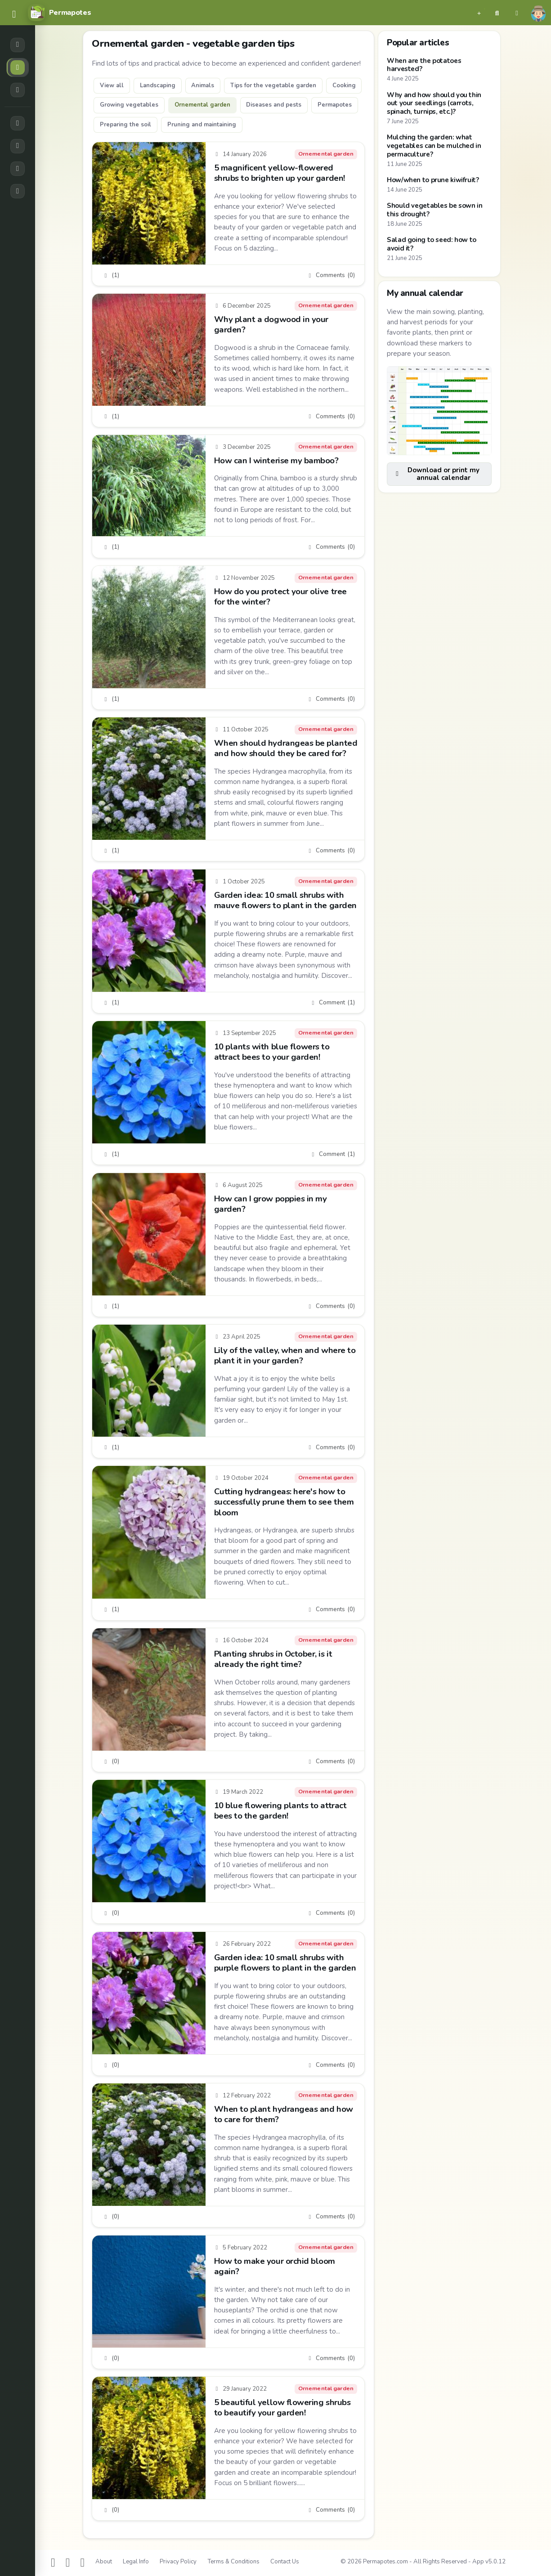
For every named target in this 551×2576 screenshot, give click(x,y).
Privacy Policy (178, 2562)
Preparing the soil (125, 125)
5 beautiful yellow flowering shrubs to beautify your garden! (282, 2407)
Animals (202, 85)
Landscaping (157, 85)
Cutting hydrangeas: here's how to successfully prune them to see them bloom (284, 1502)
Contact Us (284, 2562)
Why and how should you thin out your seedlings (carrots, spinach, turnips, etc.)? (434, 103)
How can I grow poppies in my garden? (270, 1203)
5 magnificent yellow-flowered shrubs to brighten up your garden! (279, 172)
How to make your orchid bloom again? (274, 2266)
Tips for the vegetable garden (273, 85)
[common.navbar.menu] (14, 14)
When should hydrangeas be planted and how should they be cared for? (286, 748)
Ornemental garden (202, 105)
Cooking (344, 85)
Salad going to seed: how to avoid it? (431, 244)
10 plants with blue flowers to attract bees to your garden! (272, 1052)
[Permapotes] (59, 12)
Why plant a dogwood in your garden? (271, 325)
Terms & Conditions (233, 2562)
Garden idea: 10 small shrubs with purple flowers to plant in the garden (285, 1963)
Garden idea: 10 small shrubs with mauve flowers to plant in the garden (285, 900)
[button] (479, 13)
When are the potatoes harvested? (424, 65)
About (103, 2562)
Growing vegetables (129, 105)
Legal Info (136, 2562)
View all (112, 85)
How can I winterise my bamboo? (276, 460)
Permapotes (335, 105)
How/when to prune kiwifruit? (433, 179)
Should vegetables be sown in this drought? (435, 210)
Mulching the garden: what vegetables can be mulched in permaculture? (434, 146)
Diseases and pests (273, 105)
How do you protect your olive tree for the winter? (280, 597)
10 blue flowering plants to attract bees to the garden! (280, 1811)
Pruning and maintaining (201, 125)
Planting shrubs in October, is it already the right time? (273, 1659)
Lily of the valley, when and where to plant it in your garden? (285, 1355)
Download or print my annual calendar (436, 474)
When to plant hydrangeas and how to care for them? (283, 2114)
